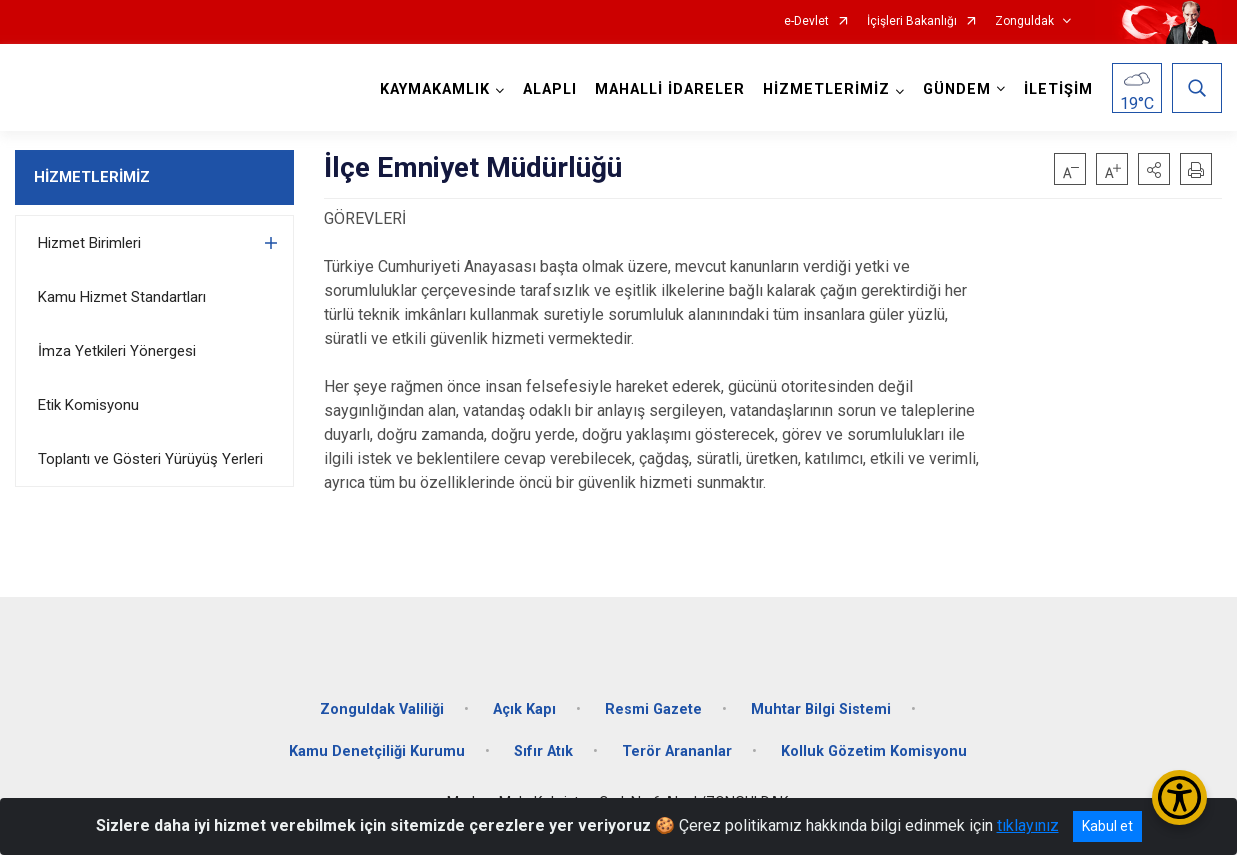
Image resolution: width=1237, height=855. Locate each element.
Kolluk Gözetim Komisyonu (874, 751)
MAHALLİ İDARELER (670, 89)
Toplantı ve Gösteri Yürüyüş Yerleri (150, 459)
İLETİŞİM (1058, 89)
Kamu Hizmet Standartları (122, 297)
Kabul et (1107, 826)
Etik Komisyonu (88, 405)
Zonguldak (1024, 21)
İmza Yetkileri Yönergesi (117, 351)
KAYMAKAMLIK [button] (435, 89)
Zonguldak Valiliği (382, 709)
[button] (1154, 169)
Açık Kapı (524, 709)
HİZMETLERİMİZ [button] (826, 89)
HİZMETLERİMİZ (92, 177)
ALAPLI (550, 89)
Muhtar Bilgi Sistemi (821, 709)
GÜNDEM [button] (957, 89)
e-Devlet (806, 21)
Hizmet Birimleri (89, 243)
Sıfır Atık (543, 751)
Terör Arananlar (677, 751)
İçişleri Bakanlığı (912, 21)
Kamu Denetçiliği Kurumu (377, 751)
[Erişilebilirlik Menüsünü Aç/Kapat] (1179, 797)
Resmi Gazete (653, 709)
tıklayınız (1028, 825)
